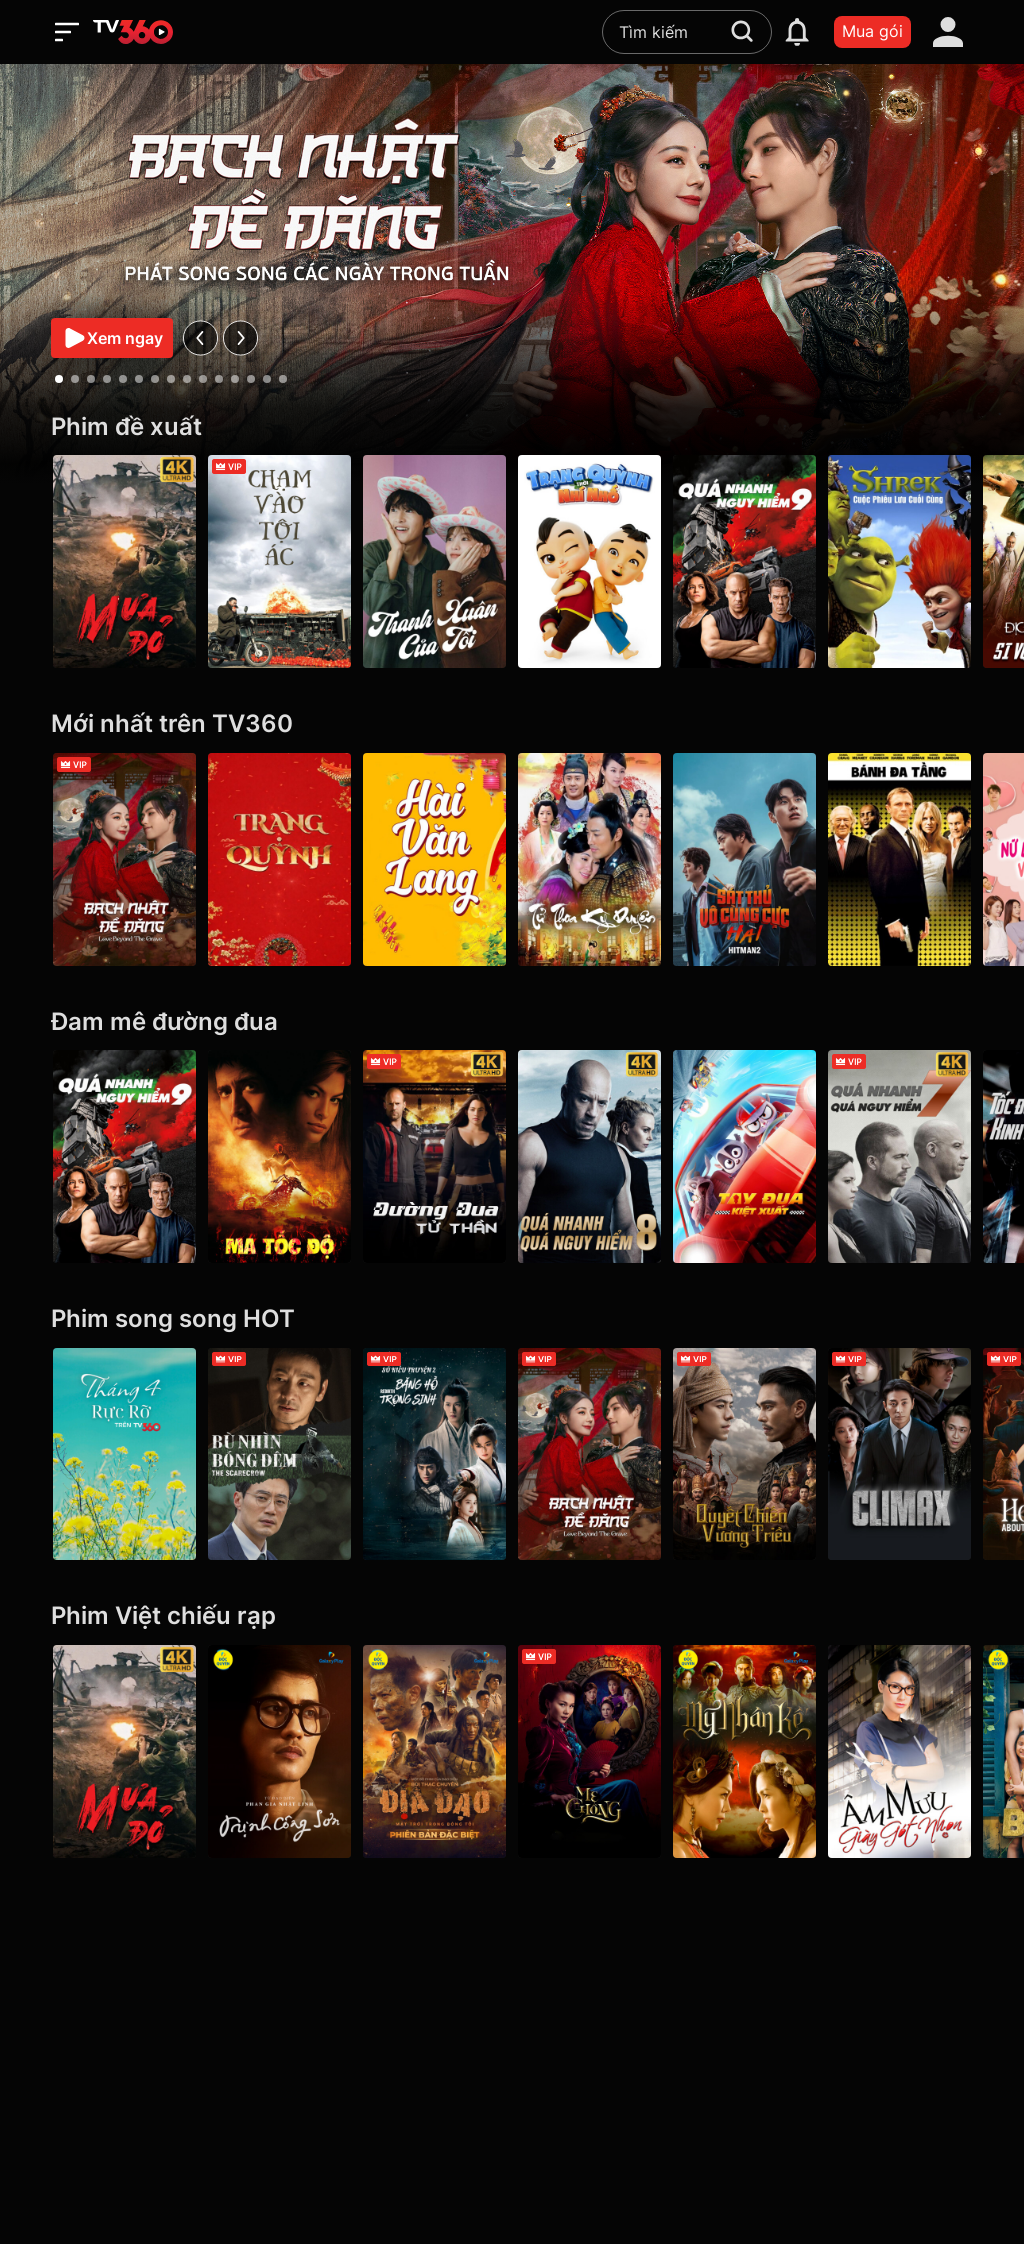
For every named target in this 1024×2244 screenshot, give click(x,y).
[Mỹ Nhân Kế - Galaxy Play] (744, 1751)
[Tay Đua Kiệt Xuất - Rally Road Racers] (744, 1156)
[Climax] (899, 1454)
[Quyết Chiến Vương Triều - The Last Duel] (744, 1454)
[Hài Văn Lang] (434, 859)
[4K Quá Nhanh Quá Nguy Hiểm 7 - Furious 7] (899, 1156)
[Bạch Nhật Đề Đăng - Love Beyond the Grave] (124, 859)
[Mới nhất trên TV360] (512, 724)
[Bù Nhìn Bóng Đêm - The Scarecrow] (279, 1454)
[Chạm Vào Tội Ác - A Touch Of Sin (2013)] (279, 561)
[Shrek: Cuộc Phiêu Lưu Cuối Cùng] (899, 561)
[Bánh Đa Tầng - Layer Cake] (899, 859)
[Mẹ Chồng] (589, 1751)
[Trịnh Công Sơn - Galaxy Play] (279, 1751)
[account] (948, 32)
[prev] (200, 337)
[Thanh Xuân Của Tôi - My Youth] (434, 561)
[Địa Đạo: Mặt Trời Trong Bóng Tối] (434, 1751)
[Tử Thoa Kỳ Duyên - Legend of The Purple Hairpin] (589, 859)
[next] (240, 337)
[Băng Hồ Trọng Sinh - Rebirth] (434, 1454)
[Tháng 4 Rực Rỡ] (124, 1454)
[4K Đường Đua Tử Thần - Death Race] (434, 1156)
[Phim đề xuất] (512, 427)
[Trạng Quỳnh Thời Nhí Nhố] (589, 561)
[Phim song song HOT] (512, 1319)
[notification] (797, 32)
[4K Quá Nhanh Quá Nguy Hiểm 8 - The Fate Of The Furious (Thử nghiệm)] (589, 1156)
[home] (133, 32)
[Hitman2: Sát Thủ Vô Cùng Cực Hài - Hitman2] (744, 859)
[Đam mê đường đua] (512, 1022)
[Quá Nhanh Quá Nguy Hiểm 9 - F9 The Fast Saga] (744, 561)
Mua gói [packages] (872, 31)
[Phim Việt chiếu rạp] (512, 1616)
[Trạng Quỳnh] (279, 859)
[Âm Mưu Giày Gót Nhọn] (899, 1751)
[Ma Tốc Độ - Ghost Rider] (279, 1156)
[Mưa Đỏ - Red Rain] (124, 561)
